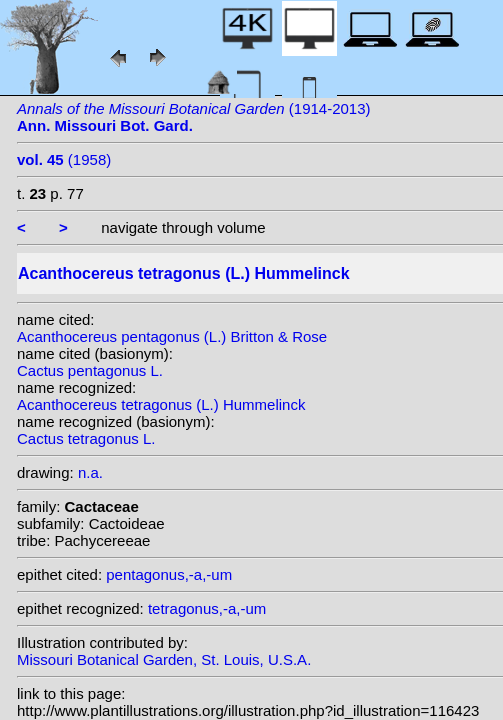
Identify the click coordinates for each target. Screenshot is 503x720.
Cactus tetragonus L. (86, 438)
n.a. (90, 472)
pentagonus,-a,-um (169, 574)
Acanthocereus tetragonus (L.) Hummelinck (161, 404)
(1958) (64, 159)
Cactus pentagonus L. (90, 370)
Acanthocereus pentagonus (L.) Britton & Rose (172, 336)
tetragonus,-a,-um (207, 608)
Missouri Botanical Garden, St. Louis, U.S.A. (164, 659)
